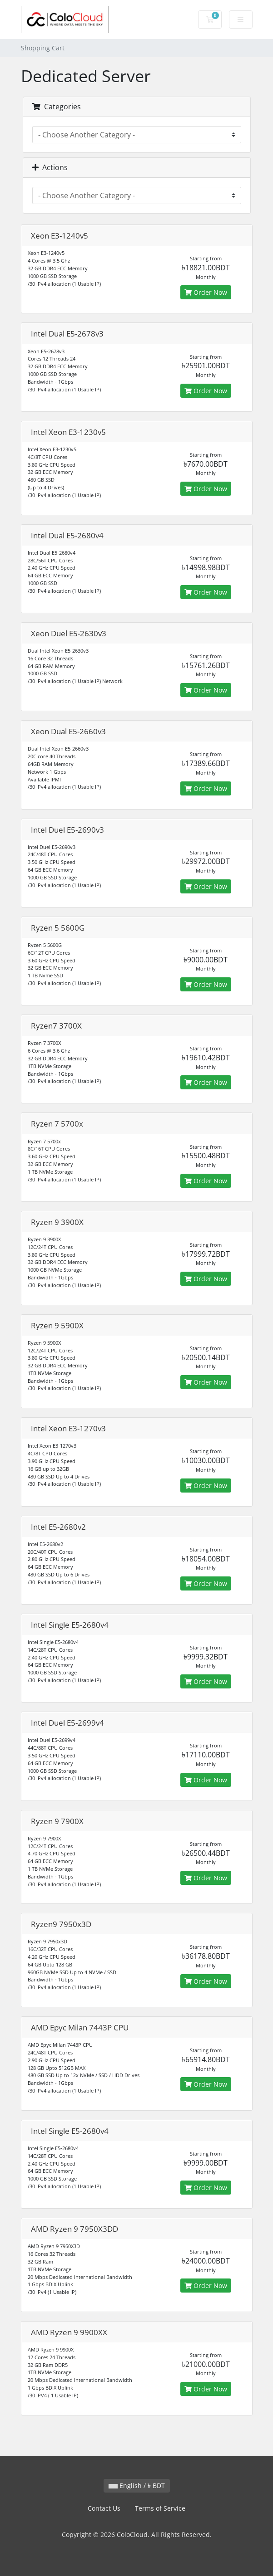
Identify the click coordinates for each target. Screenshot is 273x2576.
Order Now (205, 292)
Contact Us (104, 2508)
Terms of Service (160, 2508)
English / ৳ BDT (137, 2485)
